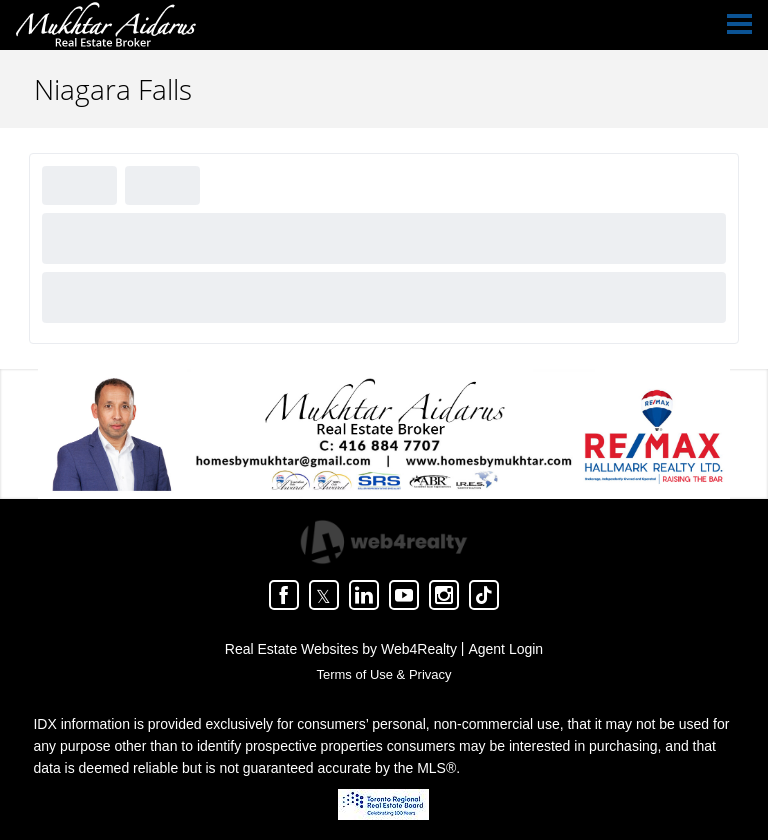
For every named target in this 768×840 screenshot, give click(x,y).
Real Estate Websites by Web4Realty (341, 649)
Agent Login (505, 649)
